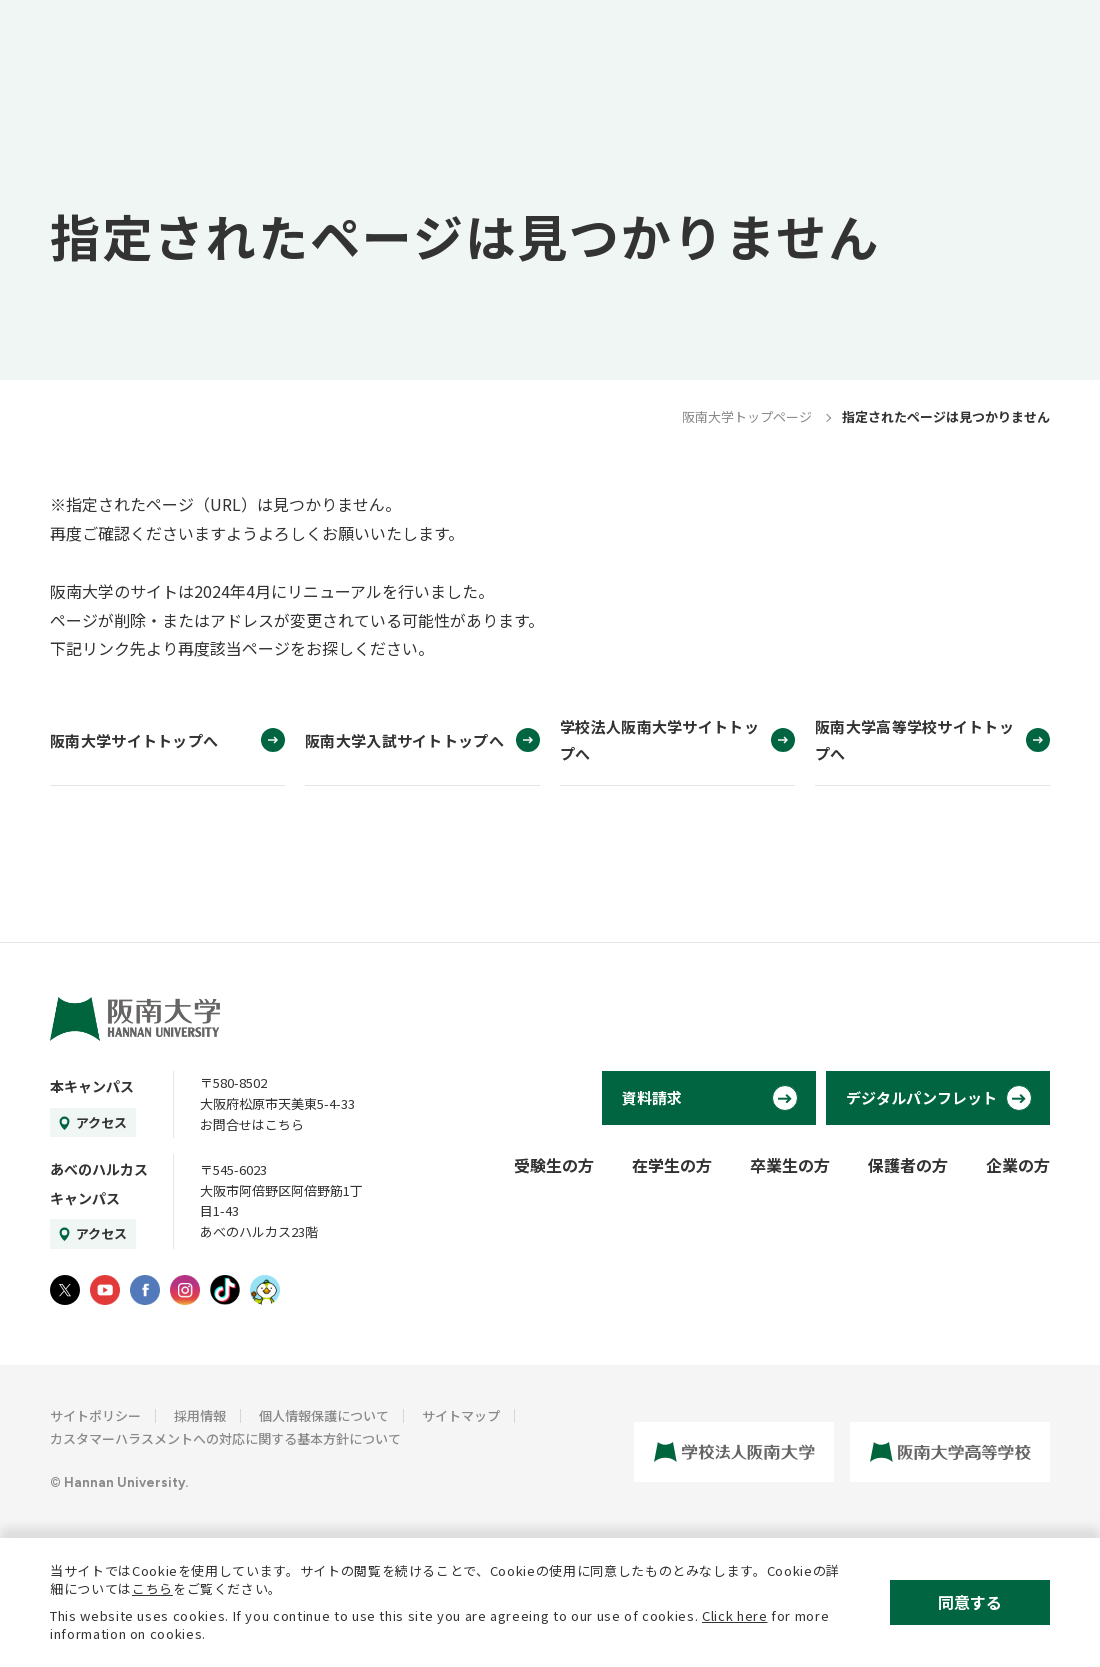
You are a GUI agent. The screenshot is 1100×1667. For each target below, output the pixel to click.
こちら (152, 1588)
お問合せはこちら (252, 1124)
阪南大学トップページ (747, 416)
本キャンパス (92, 1086)
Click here (735, 1615)
